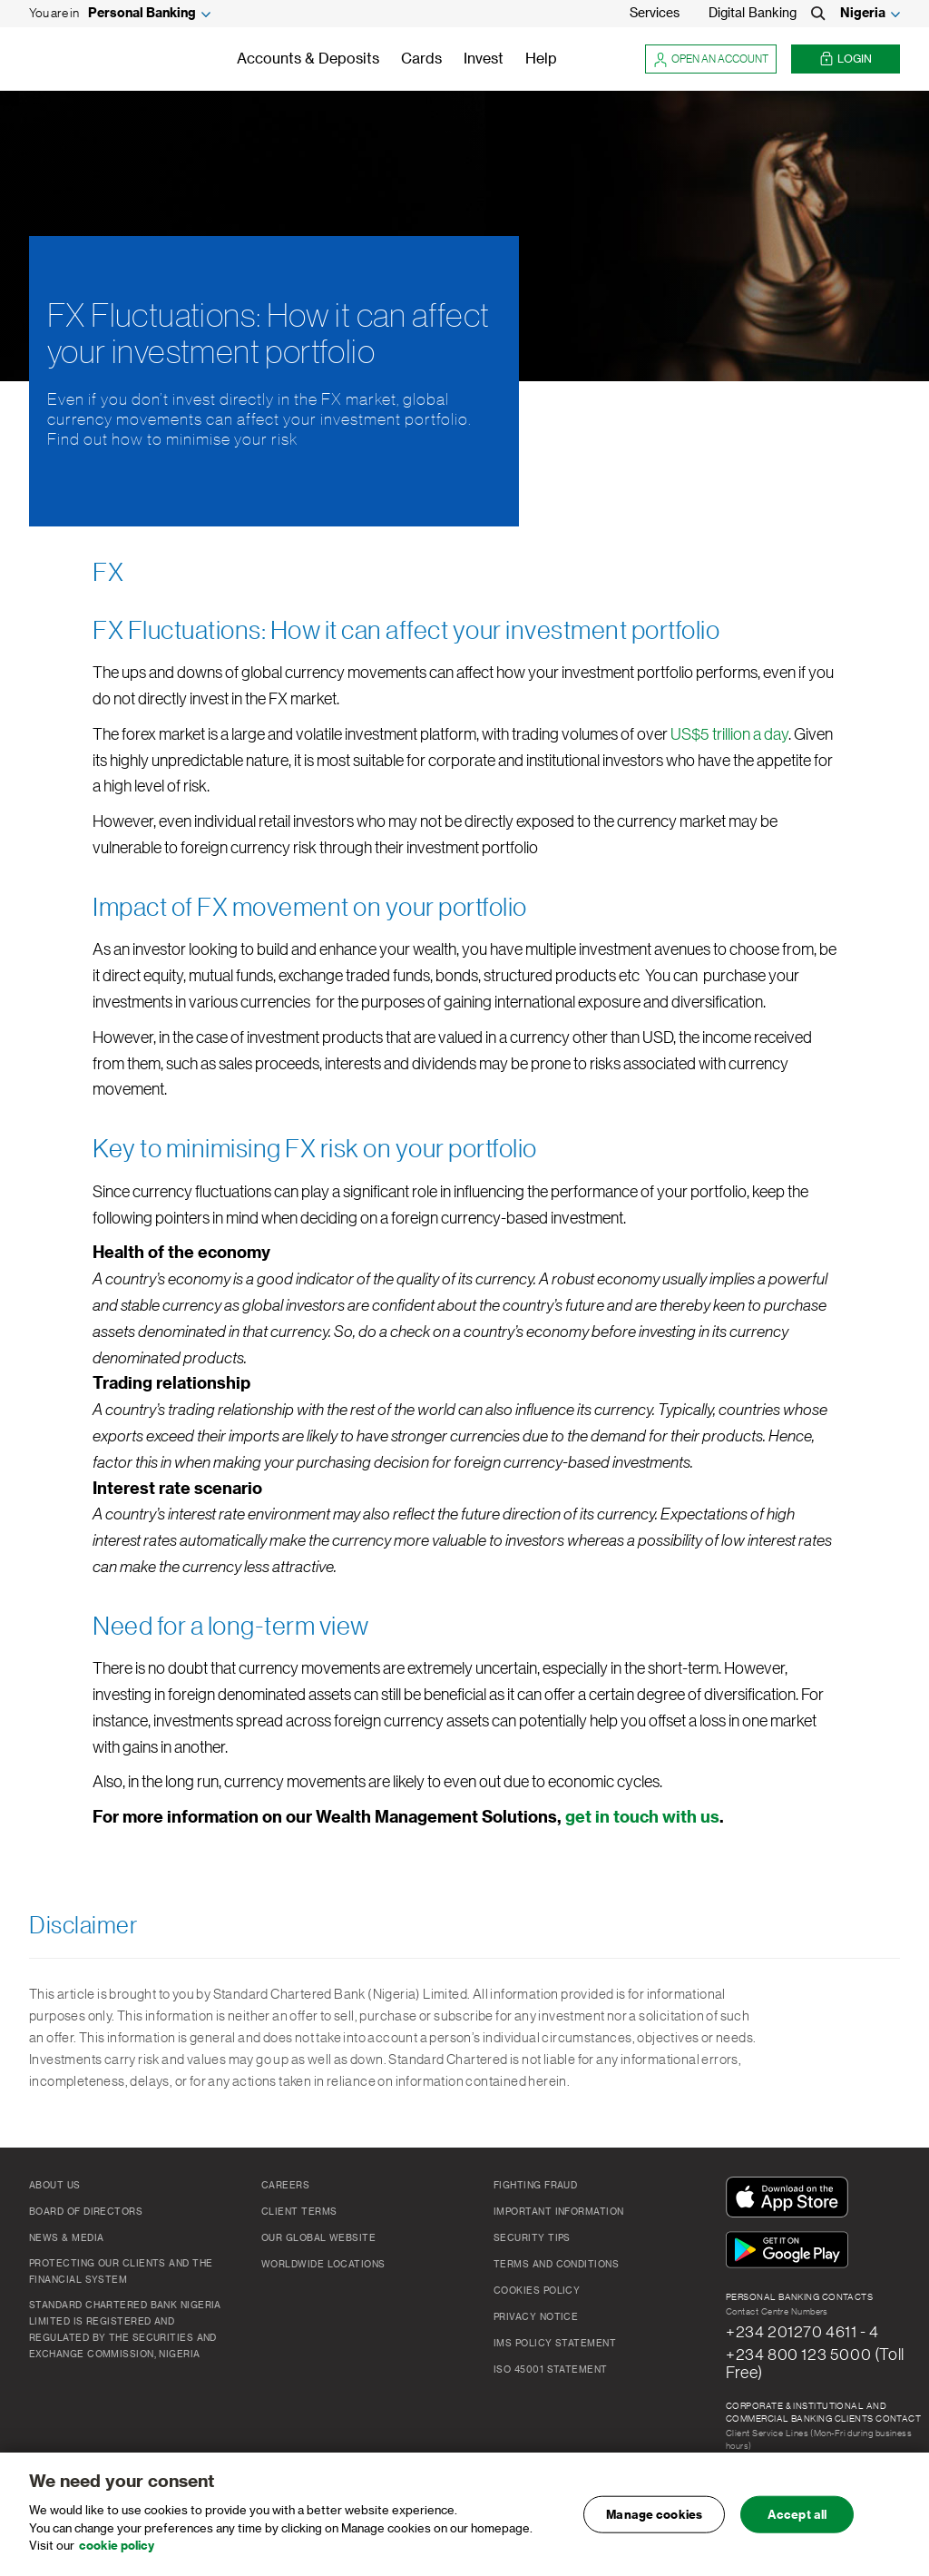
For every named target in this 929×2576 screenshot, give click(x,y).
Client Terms (299, 2212)
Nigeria (862, 13)
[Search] (818, 13)
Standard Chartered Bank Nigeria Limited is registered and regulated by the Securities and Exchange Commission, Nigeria (125, 2330)
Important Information (558, 2212)
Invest (484, 59)
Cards (421, 59)
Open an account (710, 59)
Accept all (797, 2515)
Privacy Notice (536, 2317)
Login (845, 59)
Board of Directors (85, 2212)
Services (655, 13)
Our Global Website (318, 2238)
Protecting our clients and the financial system (121, 2272)
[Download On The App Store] (791, 2198)
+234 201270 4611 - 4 (802, 2332)
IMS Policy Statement (555, 2343)
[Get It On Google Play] (791, 2251)
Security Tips (532, 2238)
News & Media (66, 2238)
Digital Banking (753, 13)
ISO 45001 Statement (551, 2369)
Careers (285, 2185)
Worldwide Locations (323, 2264)
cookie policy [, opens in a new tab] (116, 2546)
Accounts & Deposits (308, 59)
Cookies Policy (537, 2291)
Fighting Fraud (535, 2185)
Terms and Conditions (556, 2264)
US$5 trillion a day (729, 734)
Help (541, 59)
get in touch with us (642, 1817)
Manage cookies (654, 2515)
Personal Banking (142, 13)
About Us (55, 2185)
